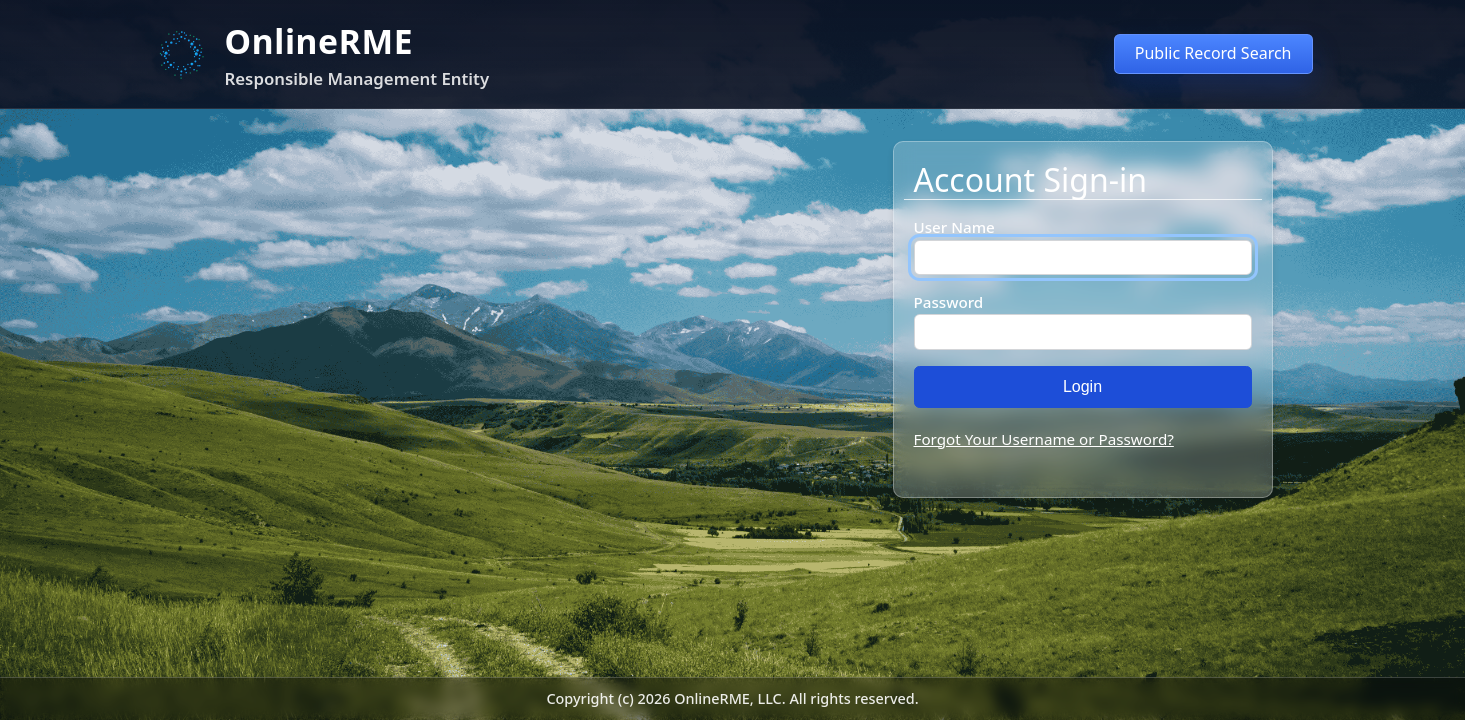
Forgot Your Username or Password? (1044, 439)
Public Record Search (1213, 53)
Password (949, 302)
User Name (954, 227)
